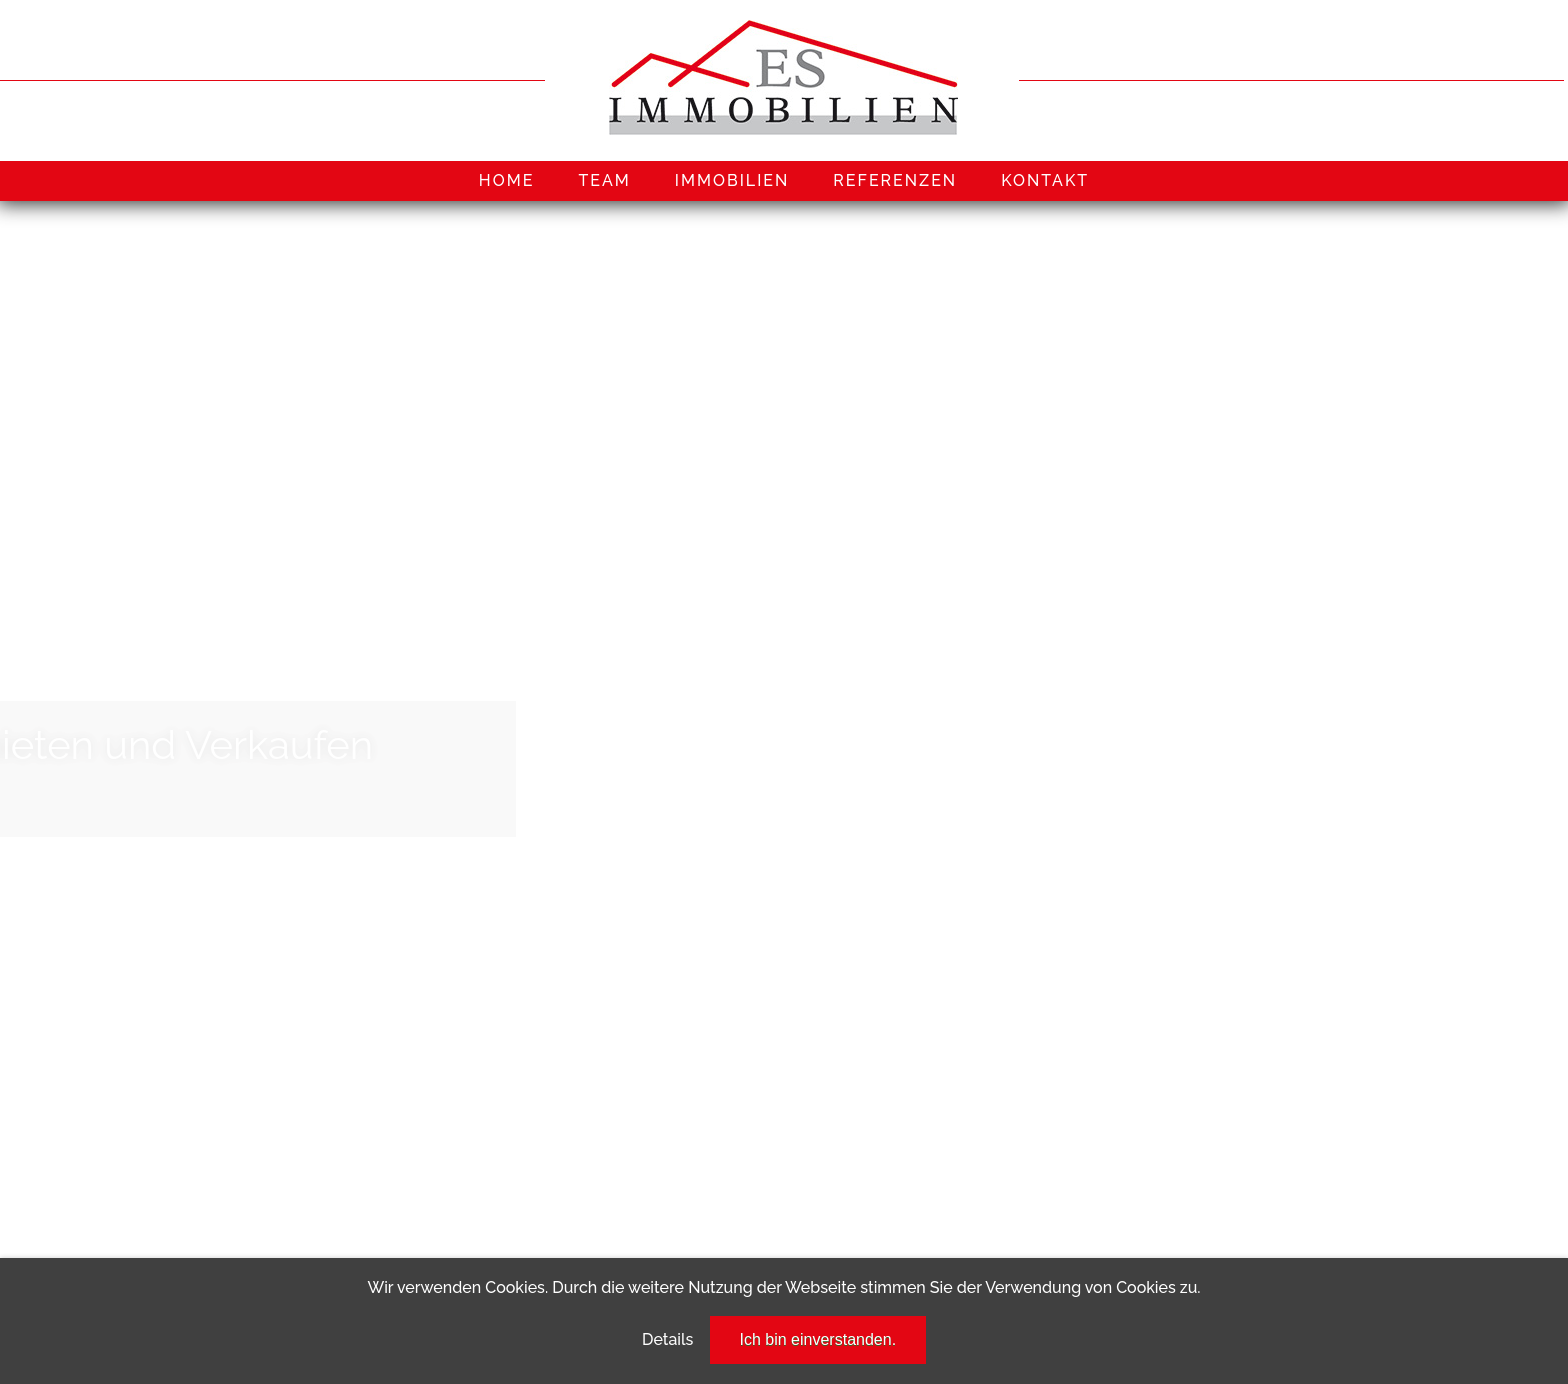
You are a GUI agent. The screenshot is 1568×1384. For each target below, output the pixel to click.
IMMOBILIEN (732, 180)
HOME (507, 180)
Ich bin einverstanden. (818, 1339)
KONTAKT (1045, 180)
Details (667, 1339)
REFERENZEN (895, 180)
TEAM (604, 180)
